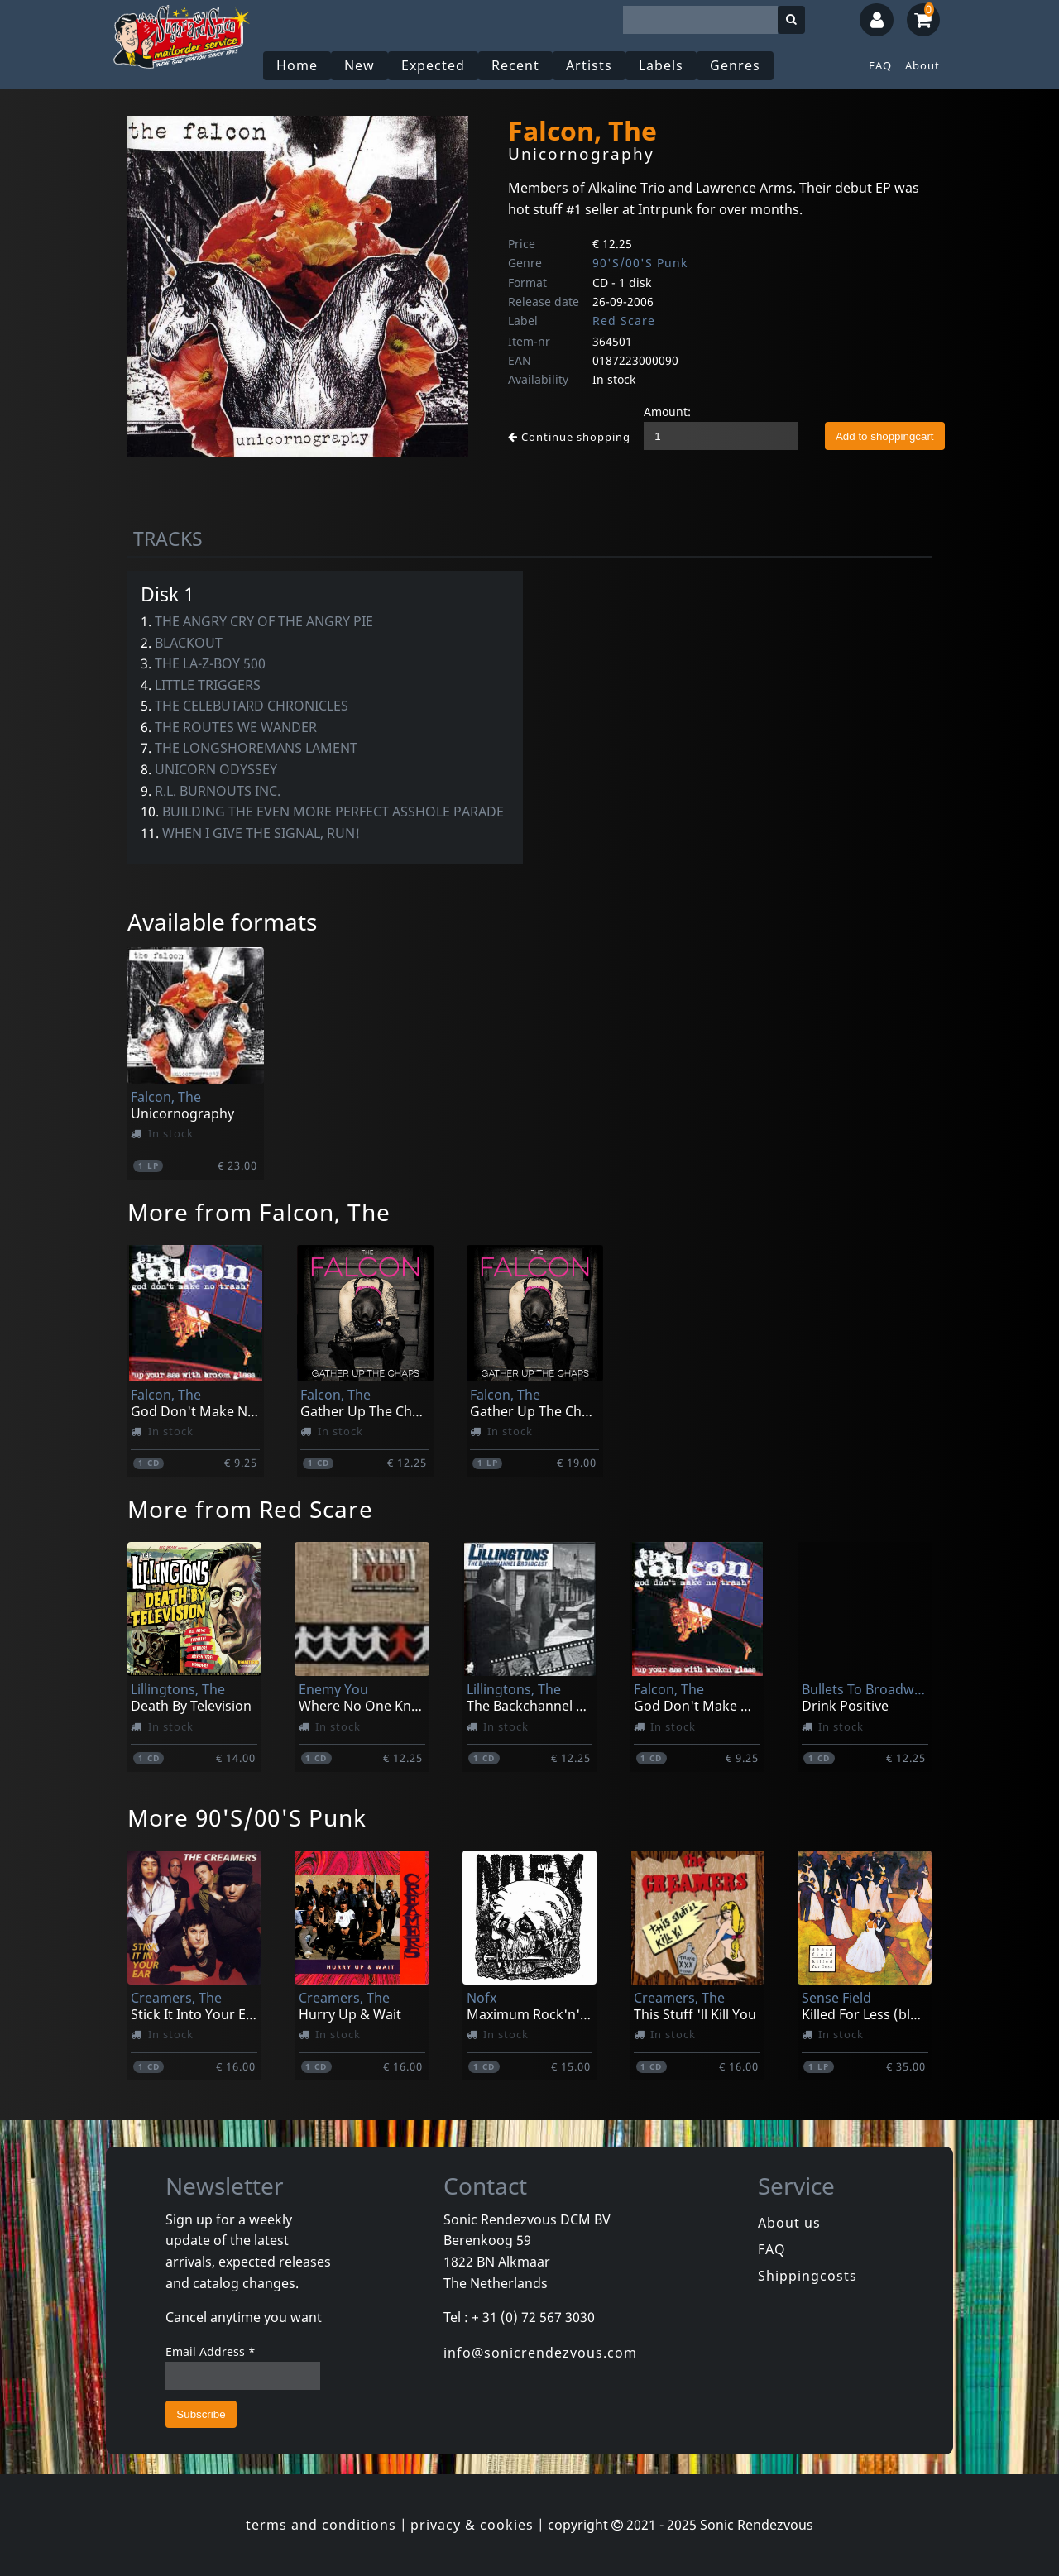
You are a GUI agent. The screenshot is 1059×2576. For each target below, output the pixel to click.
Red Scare (623, 320)
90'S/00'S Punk (640, 263)
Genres (735, 65)
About (922, 65)
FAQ (880, 65)
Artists (589, 65)
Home (297, 65)
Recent (515, 65)
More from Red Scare (250, 1509)
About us (789, 2223)
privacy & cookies (472, 2525)
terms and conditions (321, 2525)
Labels (661, 65)
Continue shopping (569, 436)
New (359, 65)
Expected (433, 65)
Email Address (210, 2351)
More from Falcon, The (259, 1212)
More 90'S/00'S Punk (247, 1817)
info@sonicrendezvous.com (540, 2353)
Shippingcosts (807, 2276)
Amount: (667, 411)
